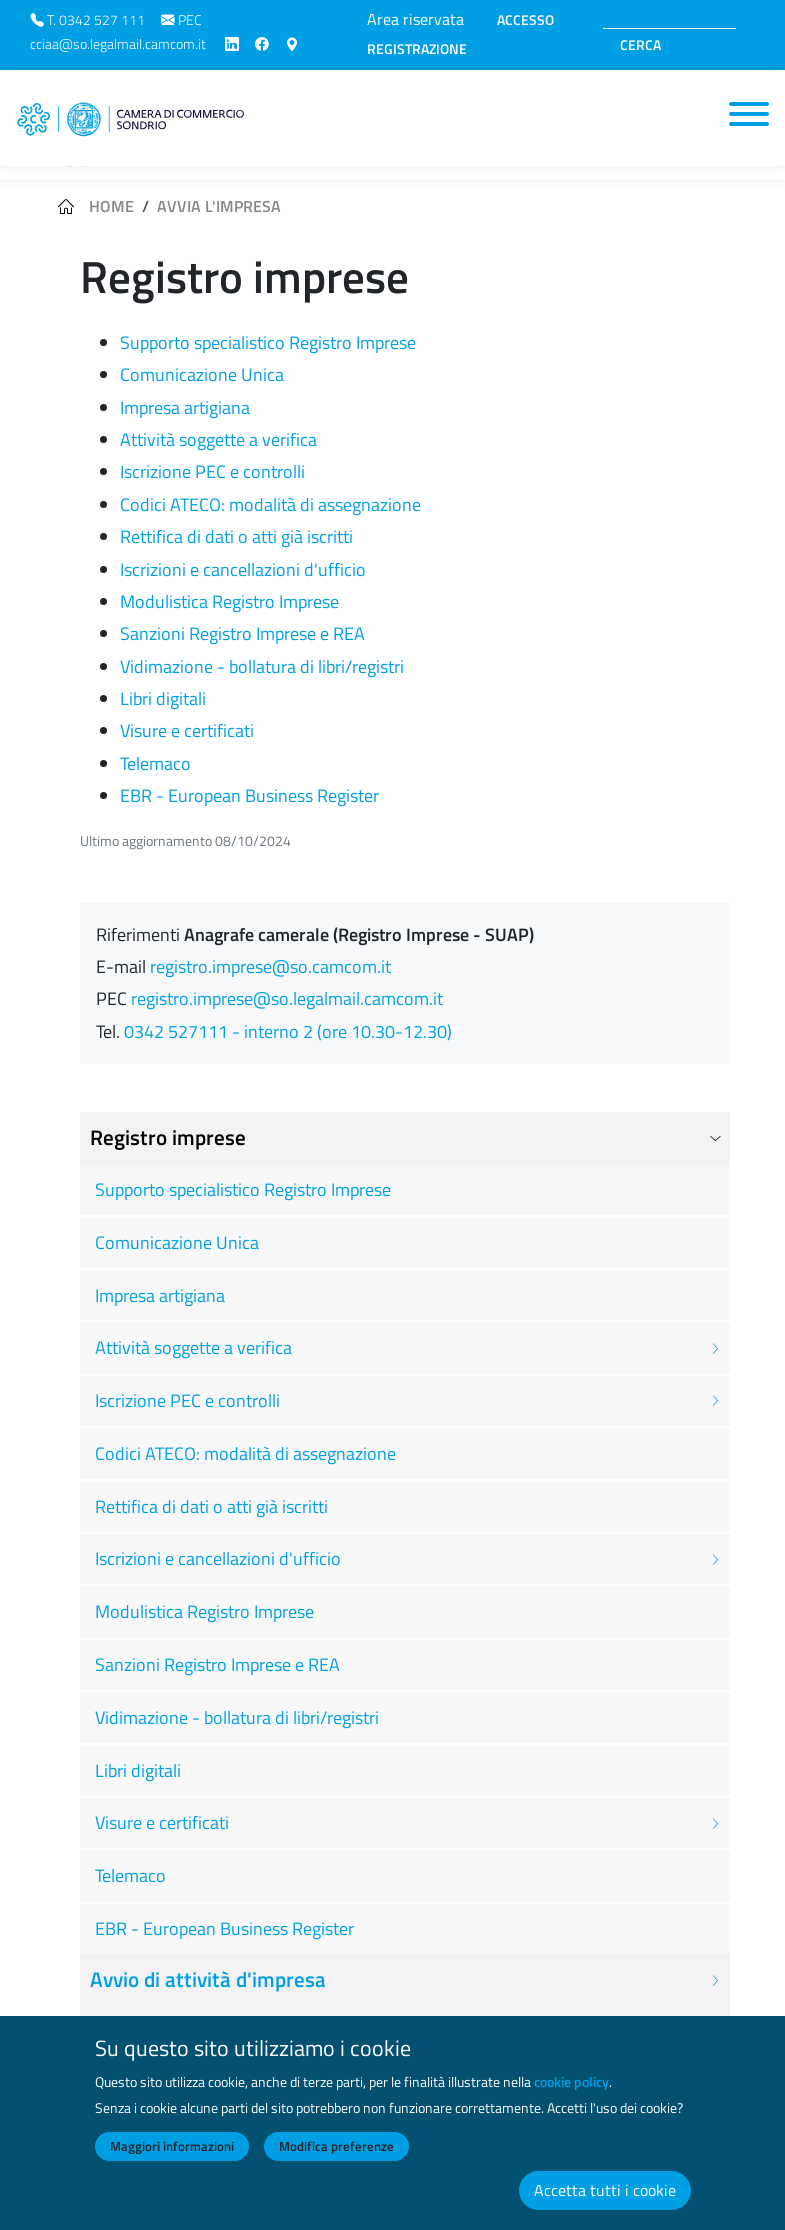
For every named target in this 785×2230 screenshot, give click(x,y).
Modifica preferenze (336, 2162)
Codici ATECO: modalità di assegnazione (270, 504)
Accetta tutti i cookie (605, 2206)
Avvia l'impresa (219, 206)
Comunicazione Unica (202, 374)
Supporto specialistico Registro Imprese (268, 342)
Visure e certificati (187, 730)
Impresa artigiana (185, 407)
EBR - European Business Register (249, 795)
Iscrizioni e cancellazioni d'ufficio (243, 569)
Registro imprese (168, 1137)
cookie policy (571, 2098)
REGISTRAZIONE (417, 49)
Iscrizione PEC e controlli (212, 471)
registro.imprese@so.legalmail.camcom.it (287, 998)
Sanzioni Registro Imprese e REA (242, 633)
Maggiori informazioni (172, 2162)
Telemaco (155, 763)
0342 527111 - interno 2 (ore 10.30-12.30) (288, 1031)
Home (111, 206)
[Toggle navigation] (749, 114)
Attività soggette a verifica (218, 439)
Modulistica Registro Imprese (229, 601)
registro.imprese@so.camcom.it (270, 966)
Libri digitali (163, 698)
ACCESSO (525, 20)
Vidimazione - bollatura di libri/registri (262, 666)
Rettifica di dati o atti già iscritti (236, 536)
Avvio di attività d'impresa (208, 1979)
